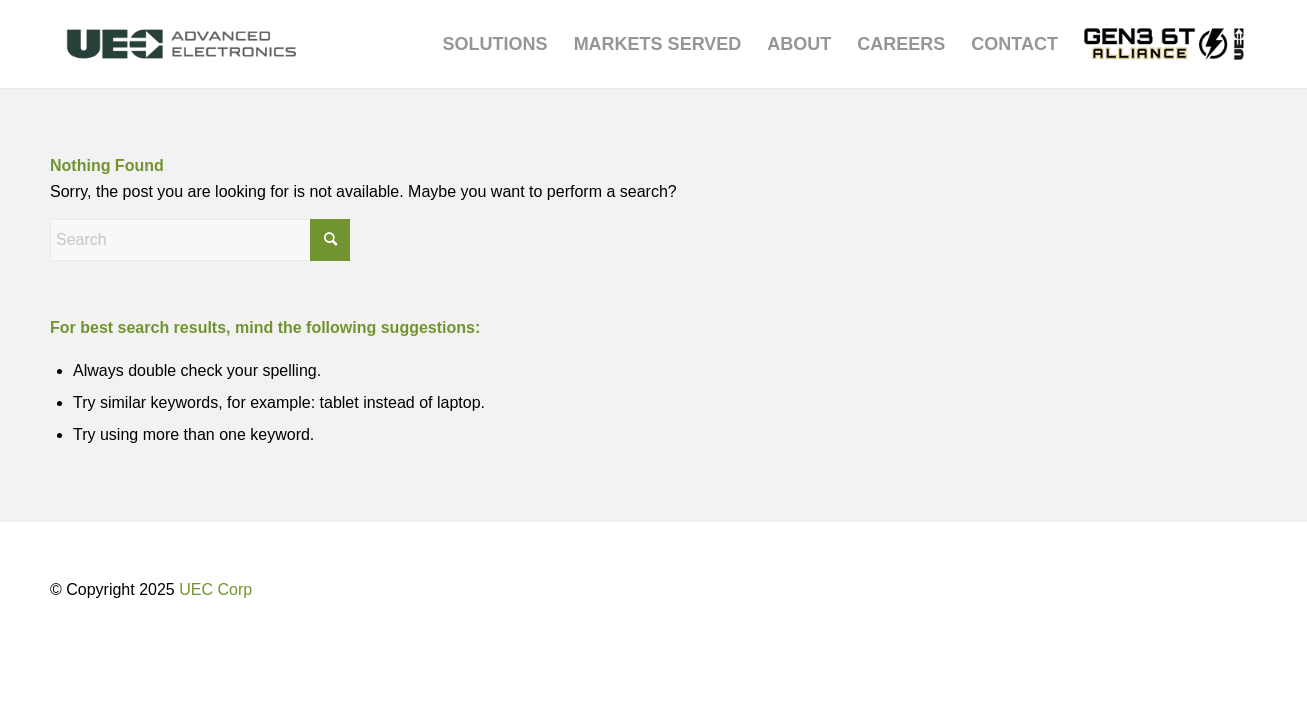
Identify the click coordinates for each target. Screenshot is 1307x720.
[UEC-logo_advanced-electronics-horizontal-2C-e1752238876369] (181, 44)
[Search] (200, 240)
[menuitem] (495, 44)
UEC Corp (215, 589)
